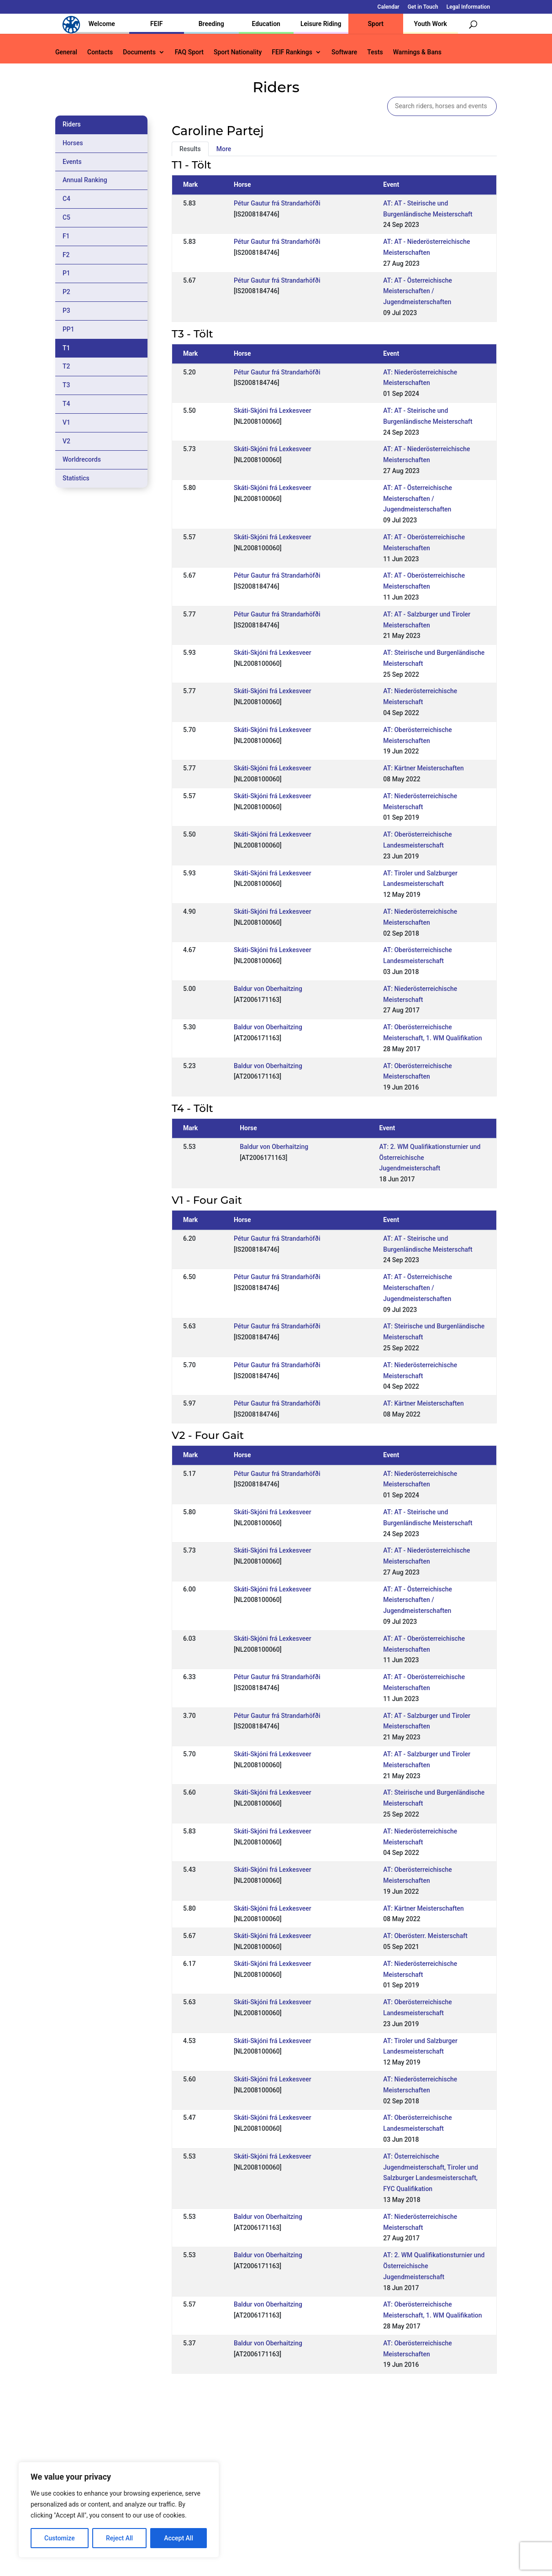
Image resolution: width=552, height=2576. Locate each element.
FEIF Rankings (292, 52)
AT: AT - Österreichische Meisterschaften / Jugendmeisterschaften (417, 291)
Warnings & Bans (417, 52)
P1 (66, 273)
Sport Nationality (238, 52)
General (66, 52)
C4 (66, 198)
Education (266, 23)
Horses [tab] (73, 143)
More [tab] (223, 149)
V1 (66, 422)
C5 (66, 217)
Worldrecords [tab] (82, 459)
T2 (66, 366)
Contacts (100, 52)
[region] (118, 2510)
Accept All (178, 2538)
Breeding (211, 23)
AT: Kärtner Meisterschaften (423, 768)
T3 (66, 385)
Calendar (389, 7)
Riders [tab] (72, 124)
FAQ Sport (189, 52)
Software (344, 52)
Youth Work (430, 23)
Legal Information (468, 7)
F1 (66, 236)
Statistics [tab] (76, 478)
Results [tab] (190, 149)
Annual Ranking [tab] (85, 180)
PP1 (68, 329)
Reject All (119, 2538)
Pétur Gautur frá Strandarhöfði (277, 203)
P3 (66, 310)
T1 (66, 348)
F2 (66, 254)
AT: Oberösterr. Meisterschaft (425, 1935)
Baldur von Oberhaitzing (268, 988)
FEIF (156, 23)
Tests (375, 52)
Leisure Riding (321, 23)
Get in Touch (423, 7)
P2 (66, 291)
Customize (59, 2538)
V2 (66, 441)
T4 (66, 403)
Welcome (102, 23)
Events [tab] (72, 161)
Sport (376, 23)
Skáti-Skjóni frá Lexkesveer (272, 410)
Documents (139, 52)
